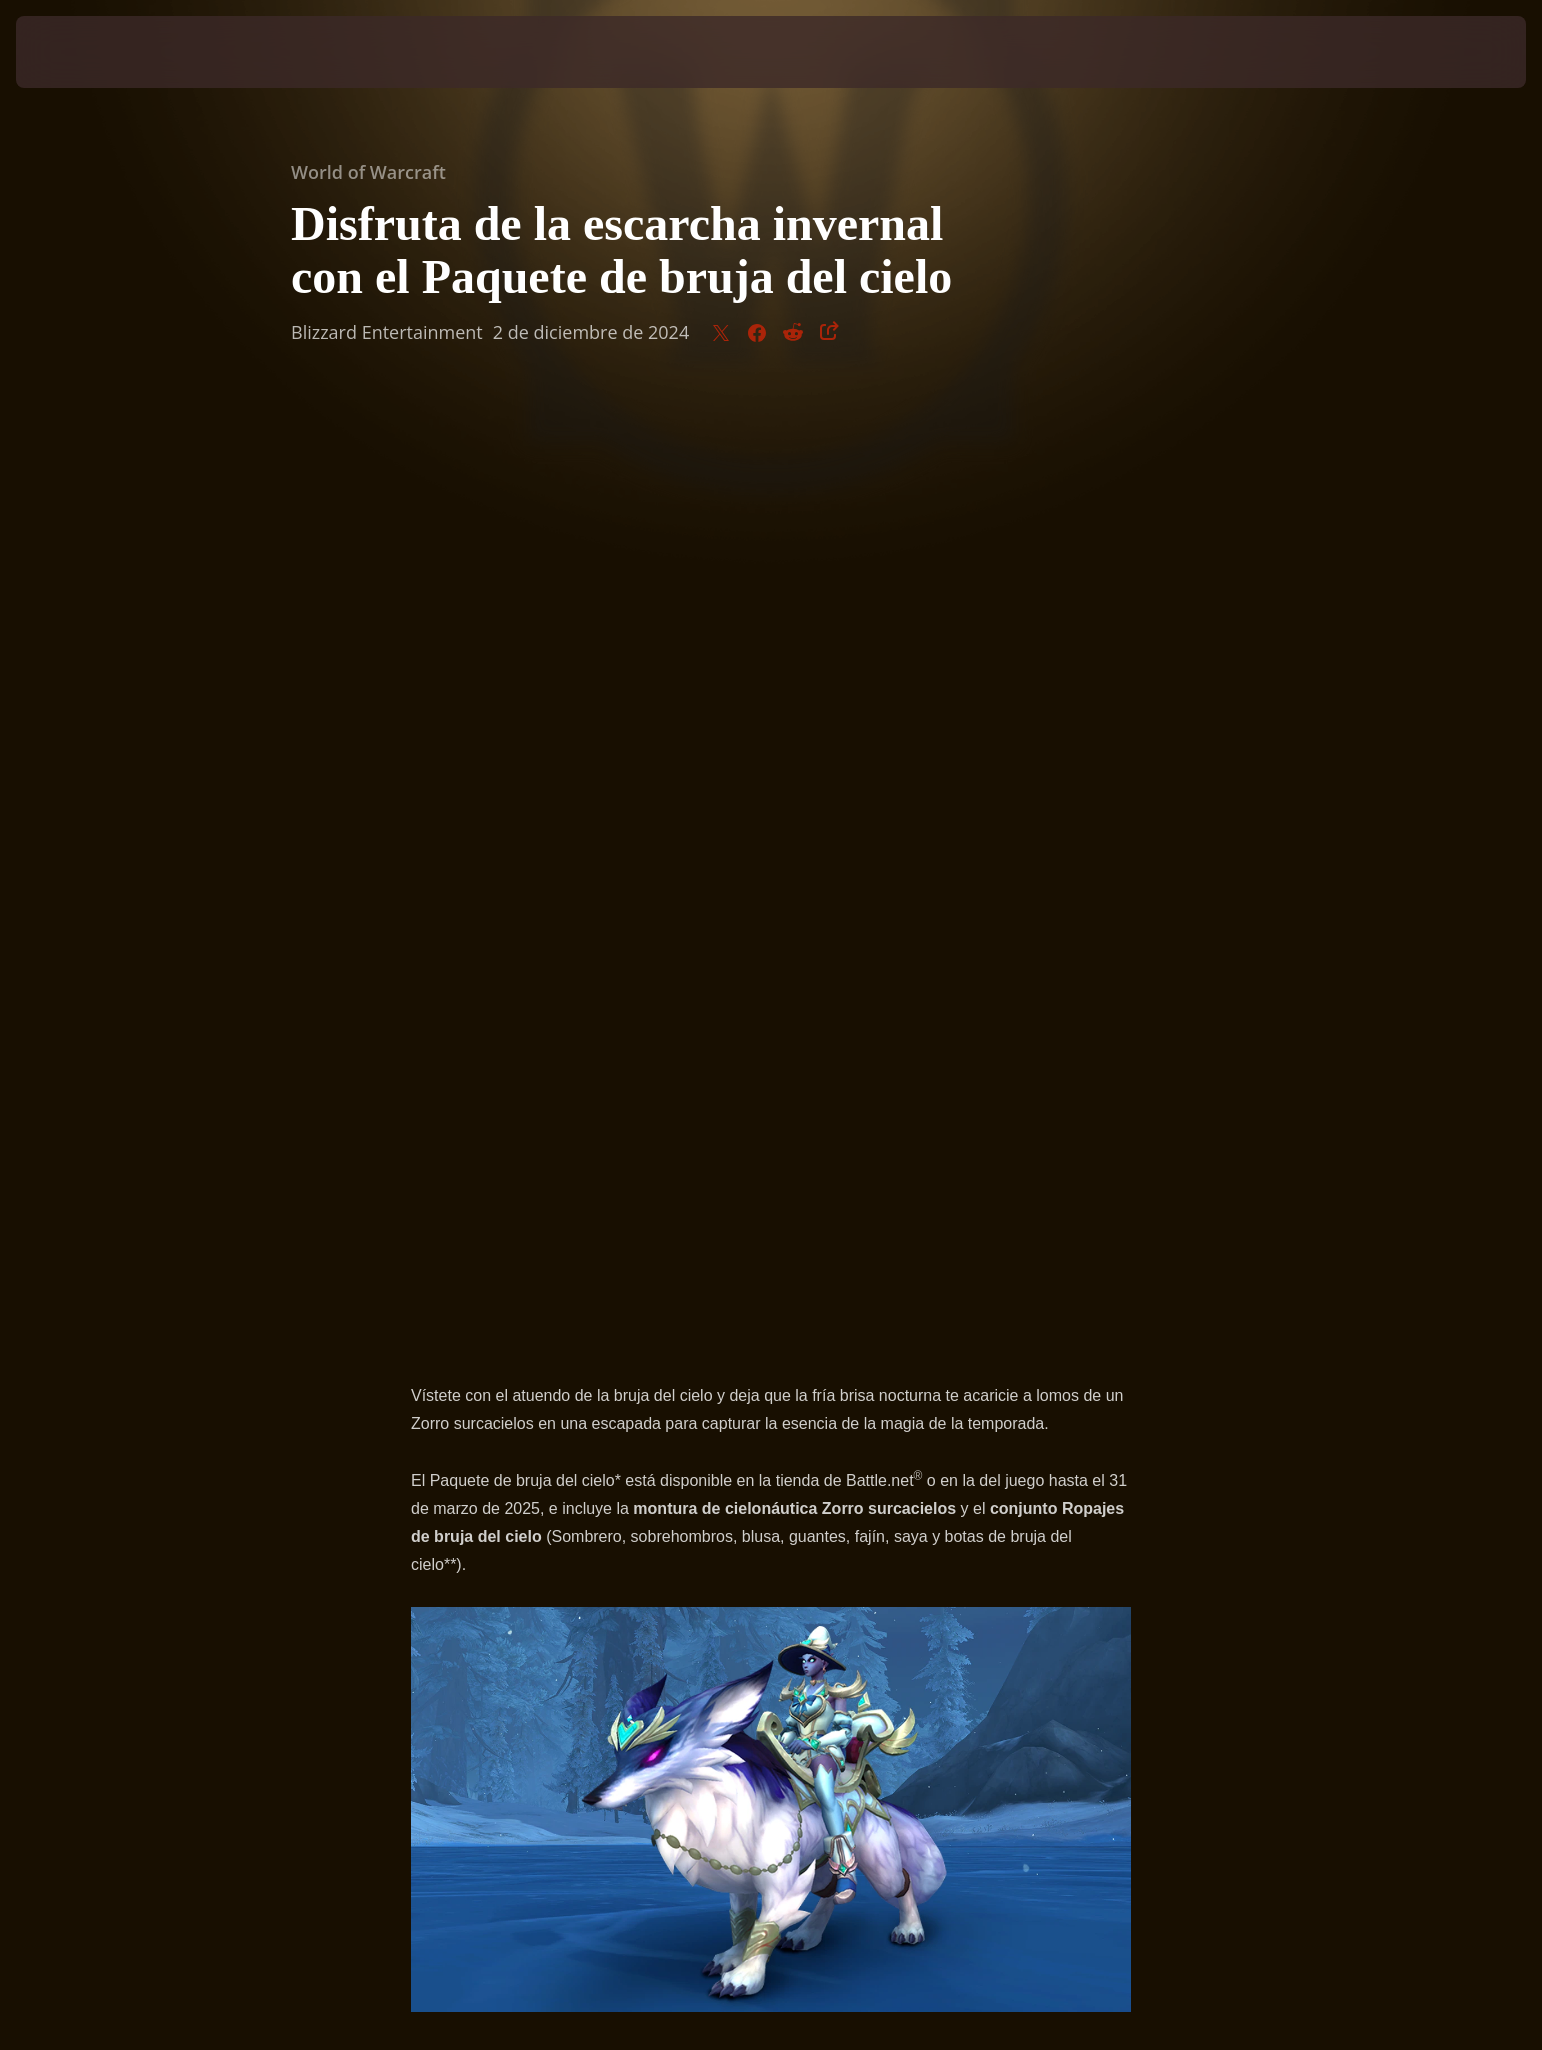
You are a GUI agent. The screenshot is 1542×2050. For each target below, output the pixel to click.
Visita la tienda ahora (771, 1143)
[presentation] (90, 52)
